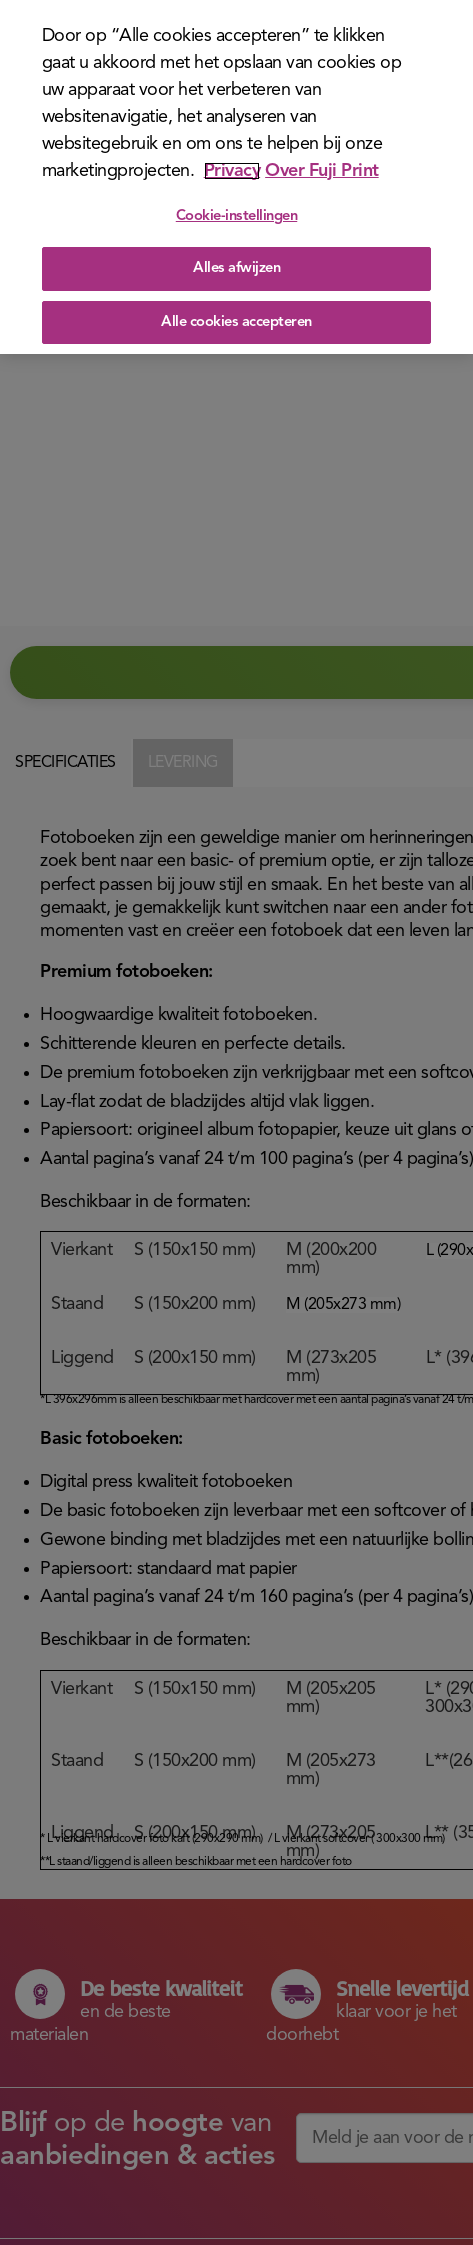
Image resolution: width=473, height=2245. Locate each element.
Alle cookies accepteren (236, 322)
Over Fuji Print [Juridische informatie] (322, 171)
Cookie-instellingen (237, 216)
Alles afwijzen (236, 268)
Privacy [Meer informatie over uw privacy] (232, 171)
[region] (236, 177)
